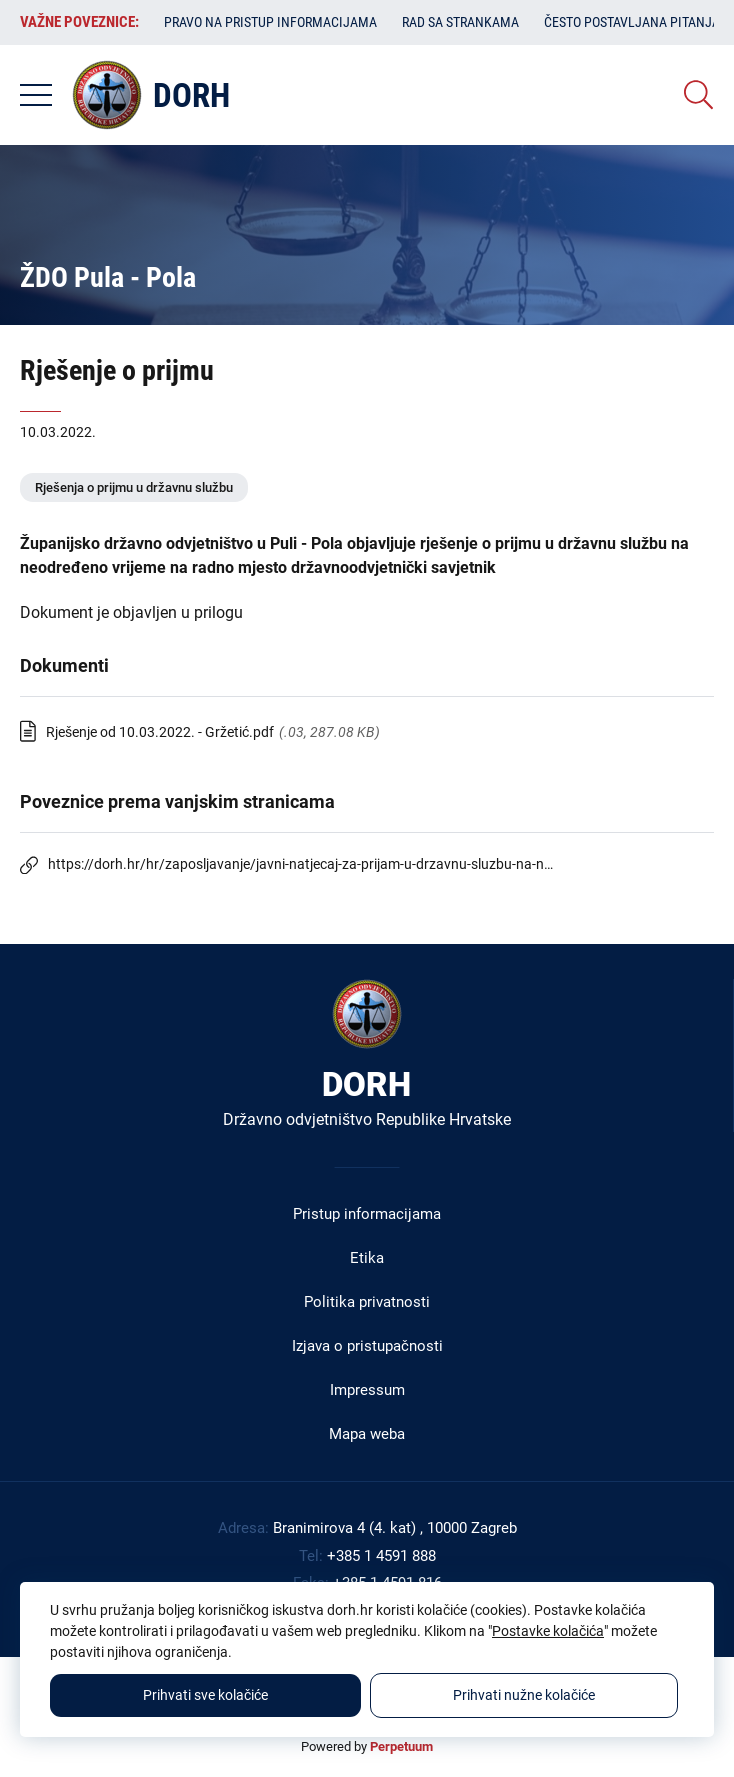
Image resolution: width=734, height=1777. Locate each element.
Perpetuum (401, 1746)
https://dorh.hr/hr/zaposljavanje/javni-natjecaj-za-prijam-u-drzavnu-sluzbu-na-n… (300, 864)
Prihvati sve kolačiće (205, 1695)
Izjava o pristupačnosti (367, 1346)
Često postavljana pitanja (632, 22)
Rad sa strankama (460, 22)
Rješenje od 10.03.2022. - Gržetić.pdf (160, 732)
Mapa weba (367, 1434)
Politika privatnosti (367, 1302)
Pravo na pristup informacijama (270, 22)
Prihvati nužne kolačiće (524, 1695)
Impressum (367, 1390)
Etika (367, 1258)
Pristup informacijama (367, 1214)
